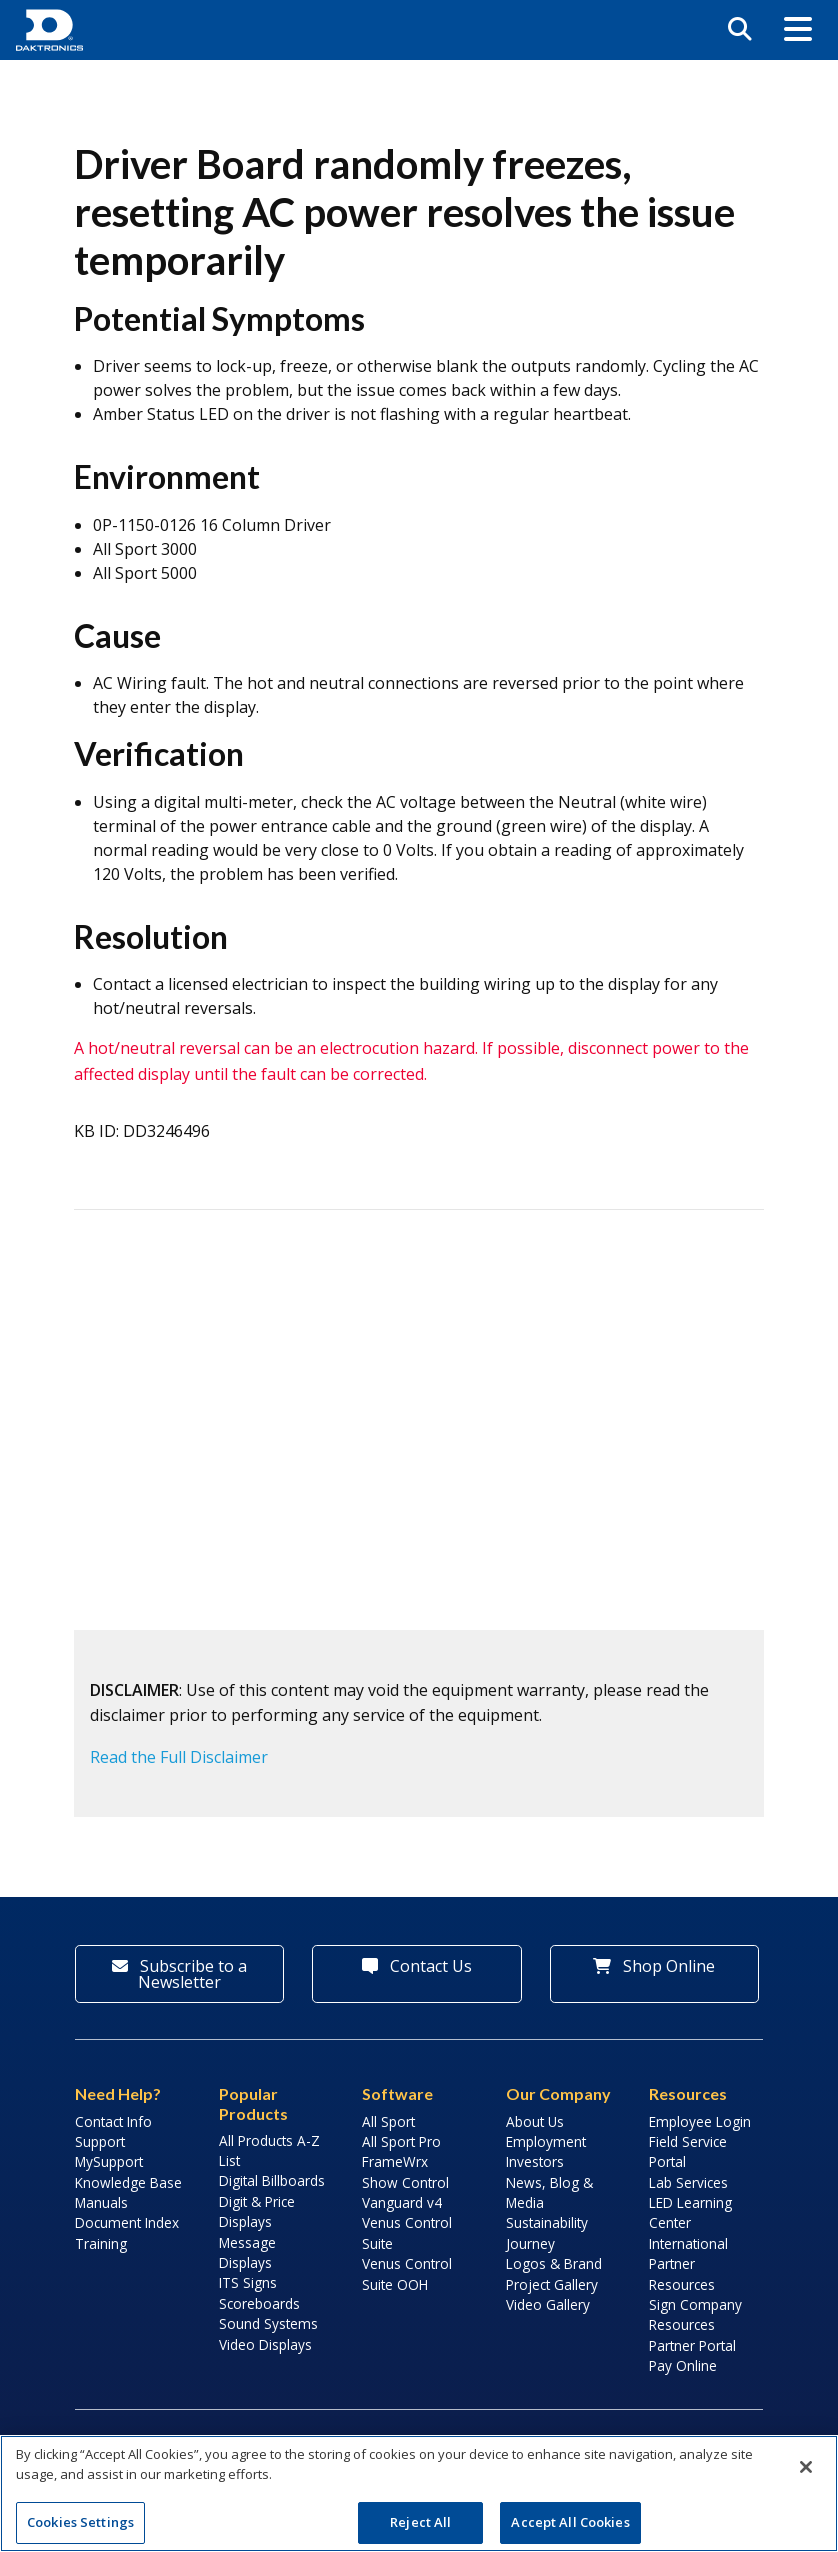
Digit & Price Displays (257, 2211)
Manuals (101, 2202)
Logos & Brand (554, 2263)
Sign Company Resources (695, 2314)
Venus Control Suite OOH (407, 2273)
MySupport (109, 2161)
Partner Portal (692, 2345)
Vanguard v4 (402, 2202)
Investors (535, 2161)
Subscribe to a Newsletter (179, 1974)
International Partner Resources (688, 2264)
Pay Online (683, 2365)
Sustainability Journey (547, 2232)
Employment (546, 2141)
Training (101, 2243)
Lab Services (688, 2182)
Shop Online (654, 1966)
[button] (798, 30)
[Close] (806, 2467)
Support (100, 2141)
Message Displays (247, 2252)
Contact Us (417, 1966)
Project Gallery (552, 2284)
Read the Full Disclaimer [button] (179, 1757)
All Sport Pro (401, 2141)
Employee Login (700, 2121)
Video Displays (265, 2344)
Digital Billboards (272, 2180)
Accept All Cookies (570, 2522)
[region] (419, 2493)
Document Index (127, 2222)
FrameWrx (395, 2161)
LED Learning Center (690, 2212)
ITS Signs (248, 2282)
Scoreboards (259, 2303)
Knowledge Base (128, 2182)
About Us (535, 2121)
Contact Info (113, 2121)
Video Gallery (548, 2304)
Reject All (420, 2522)
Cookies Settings (80, 2522)
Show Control (405, 2182)
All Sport (388, 2121)
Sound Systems (268, 2323)
